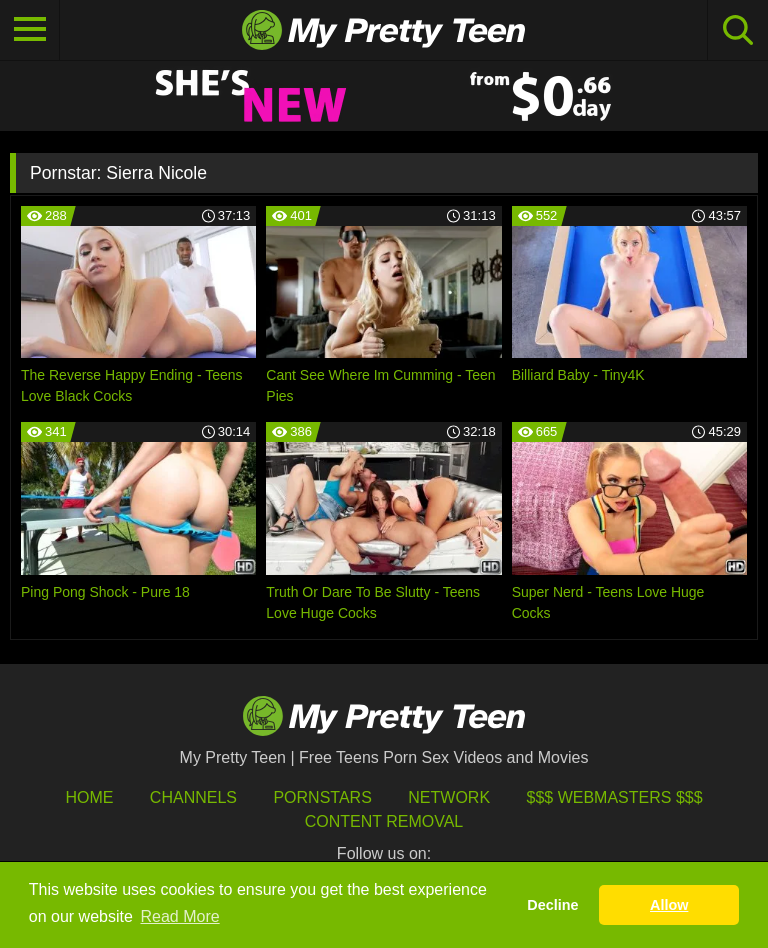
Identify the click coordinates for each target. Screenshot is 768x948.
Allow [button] (669, 905)
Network (449, 797)
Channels (193, 797)
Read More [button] (180, 916)
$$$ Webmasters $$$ (615, 797)
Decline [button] (552, 905)
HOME (89, 797)
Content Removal (384, 821)
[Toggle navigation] (30, 30)
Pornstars (322, 797)
